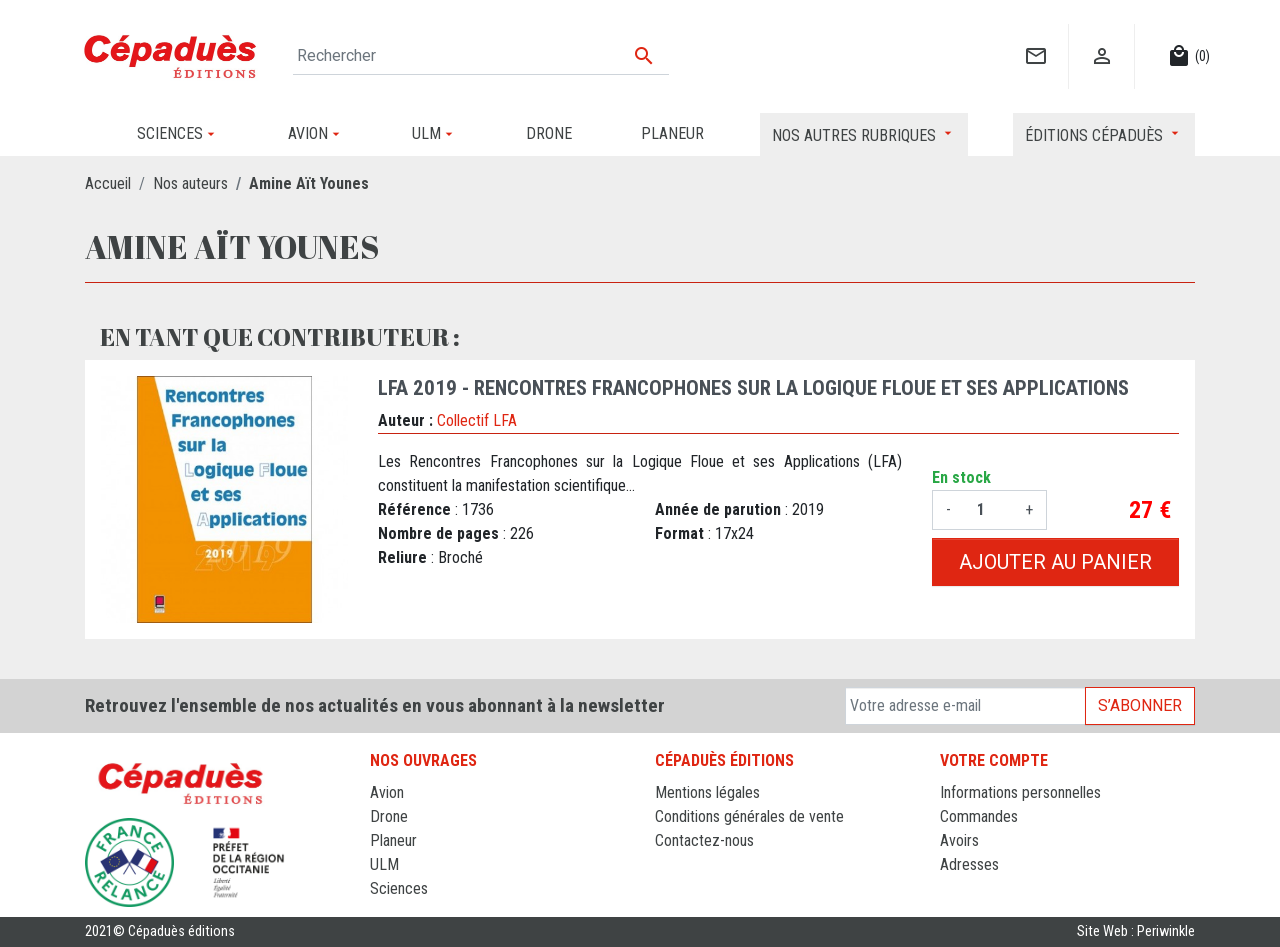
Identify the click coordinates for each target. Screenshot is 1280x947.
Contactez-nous (704, 840)
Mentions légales (707, 792)
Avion (387, 792)
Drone (389, 816)
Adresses (969, 864)
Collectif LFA (477, 420)
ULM (384, 864)
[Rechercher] (481, 56)
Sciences (399, 888)
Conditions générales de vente (749, 816)
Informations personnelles (1020, 792)
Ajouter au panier (1055, 562)
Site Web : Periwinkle (1136, 931)
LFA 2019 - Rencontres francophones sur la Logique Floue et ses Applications (753, 388)
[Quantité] (988, 510)
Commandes (979, 816)
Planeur (393, 840)
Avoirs (959, 840)
